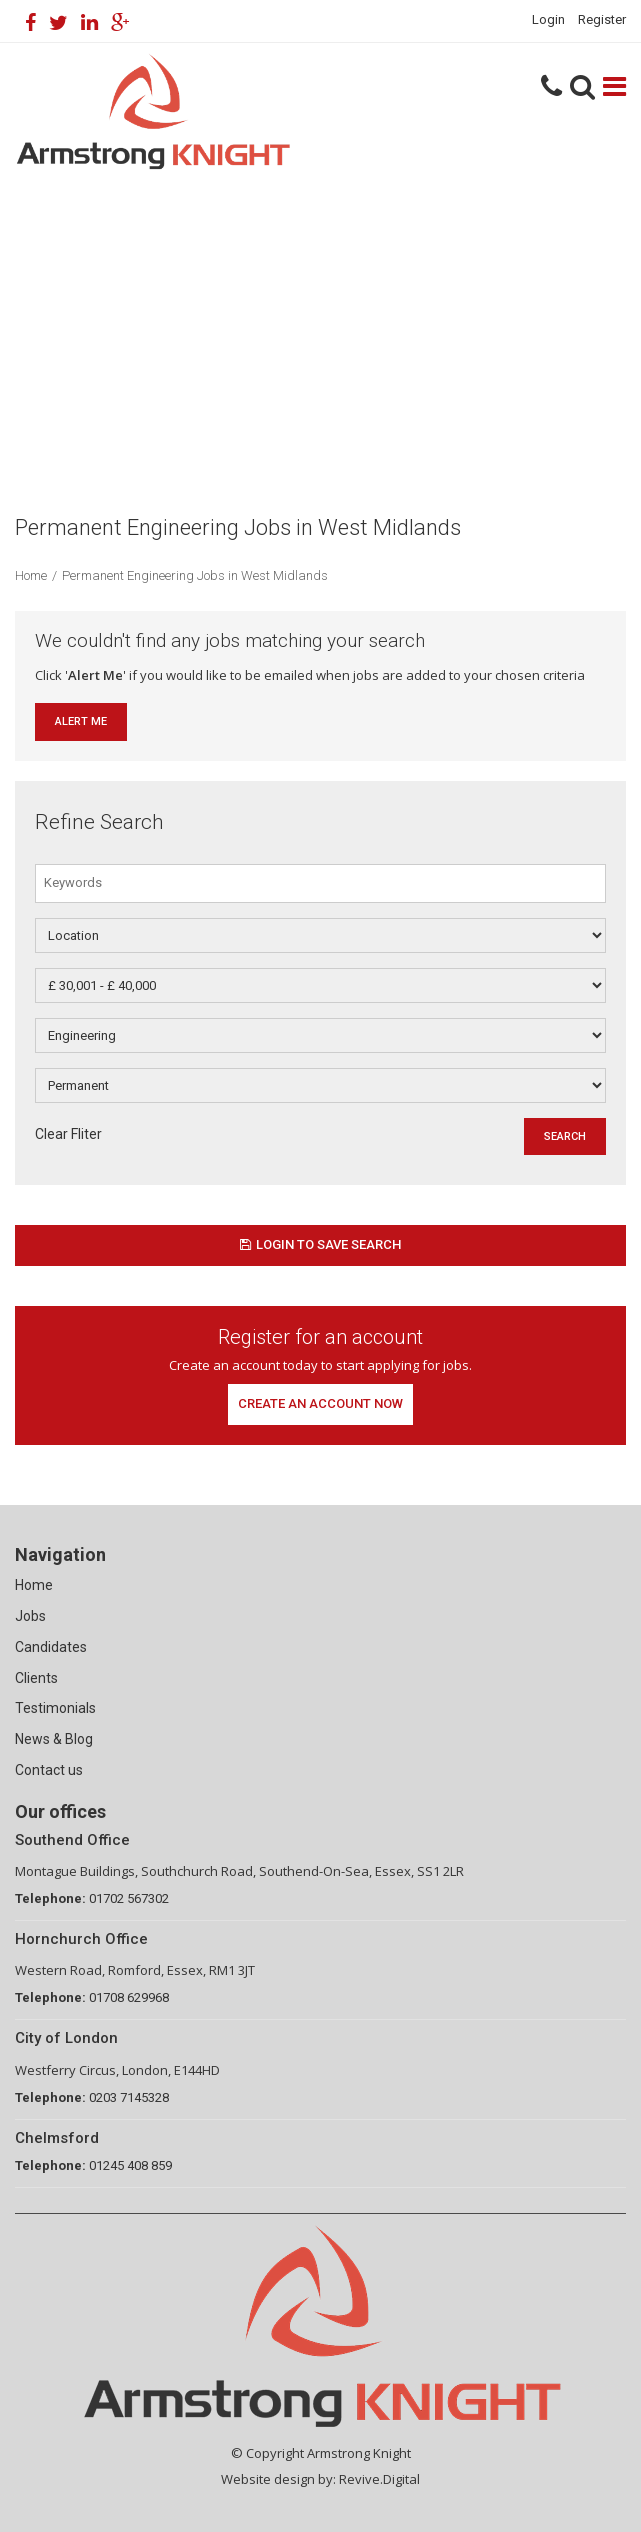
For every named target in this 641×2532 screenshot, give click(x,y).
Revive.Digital (379, 2479)
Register (602, 19)
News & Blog (54, 1739)
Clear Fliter (68, 1134)
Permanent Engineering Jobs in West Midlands (195, 575)
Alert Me (81, 721)
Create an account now (320, 1403)
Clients (36, 1678)
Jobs (30, 1616)
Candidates (51, 1647)
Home (31, 575)
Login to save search (320, 1244)
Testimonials (55, 1708)
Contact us (49, 1770)
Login (548, 19)
